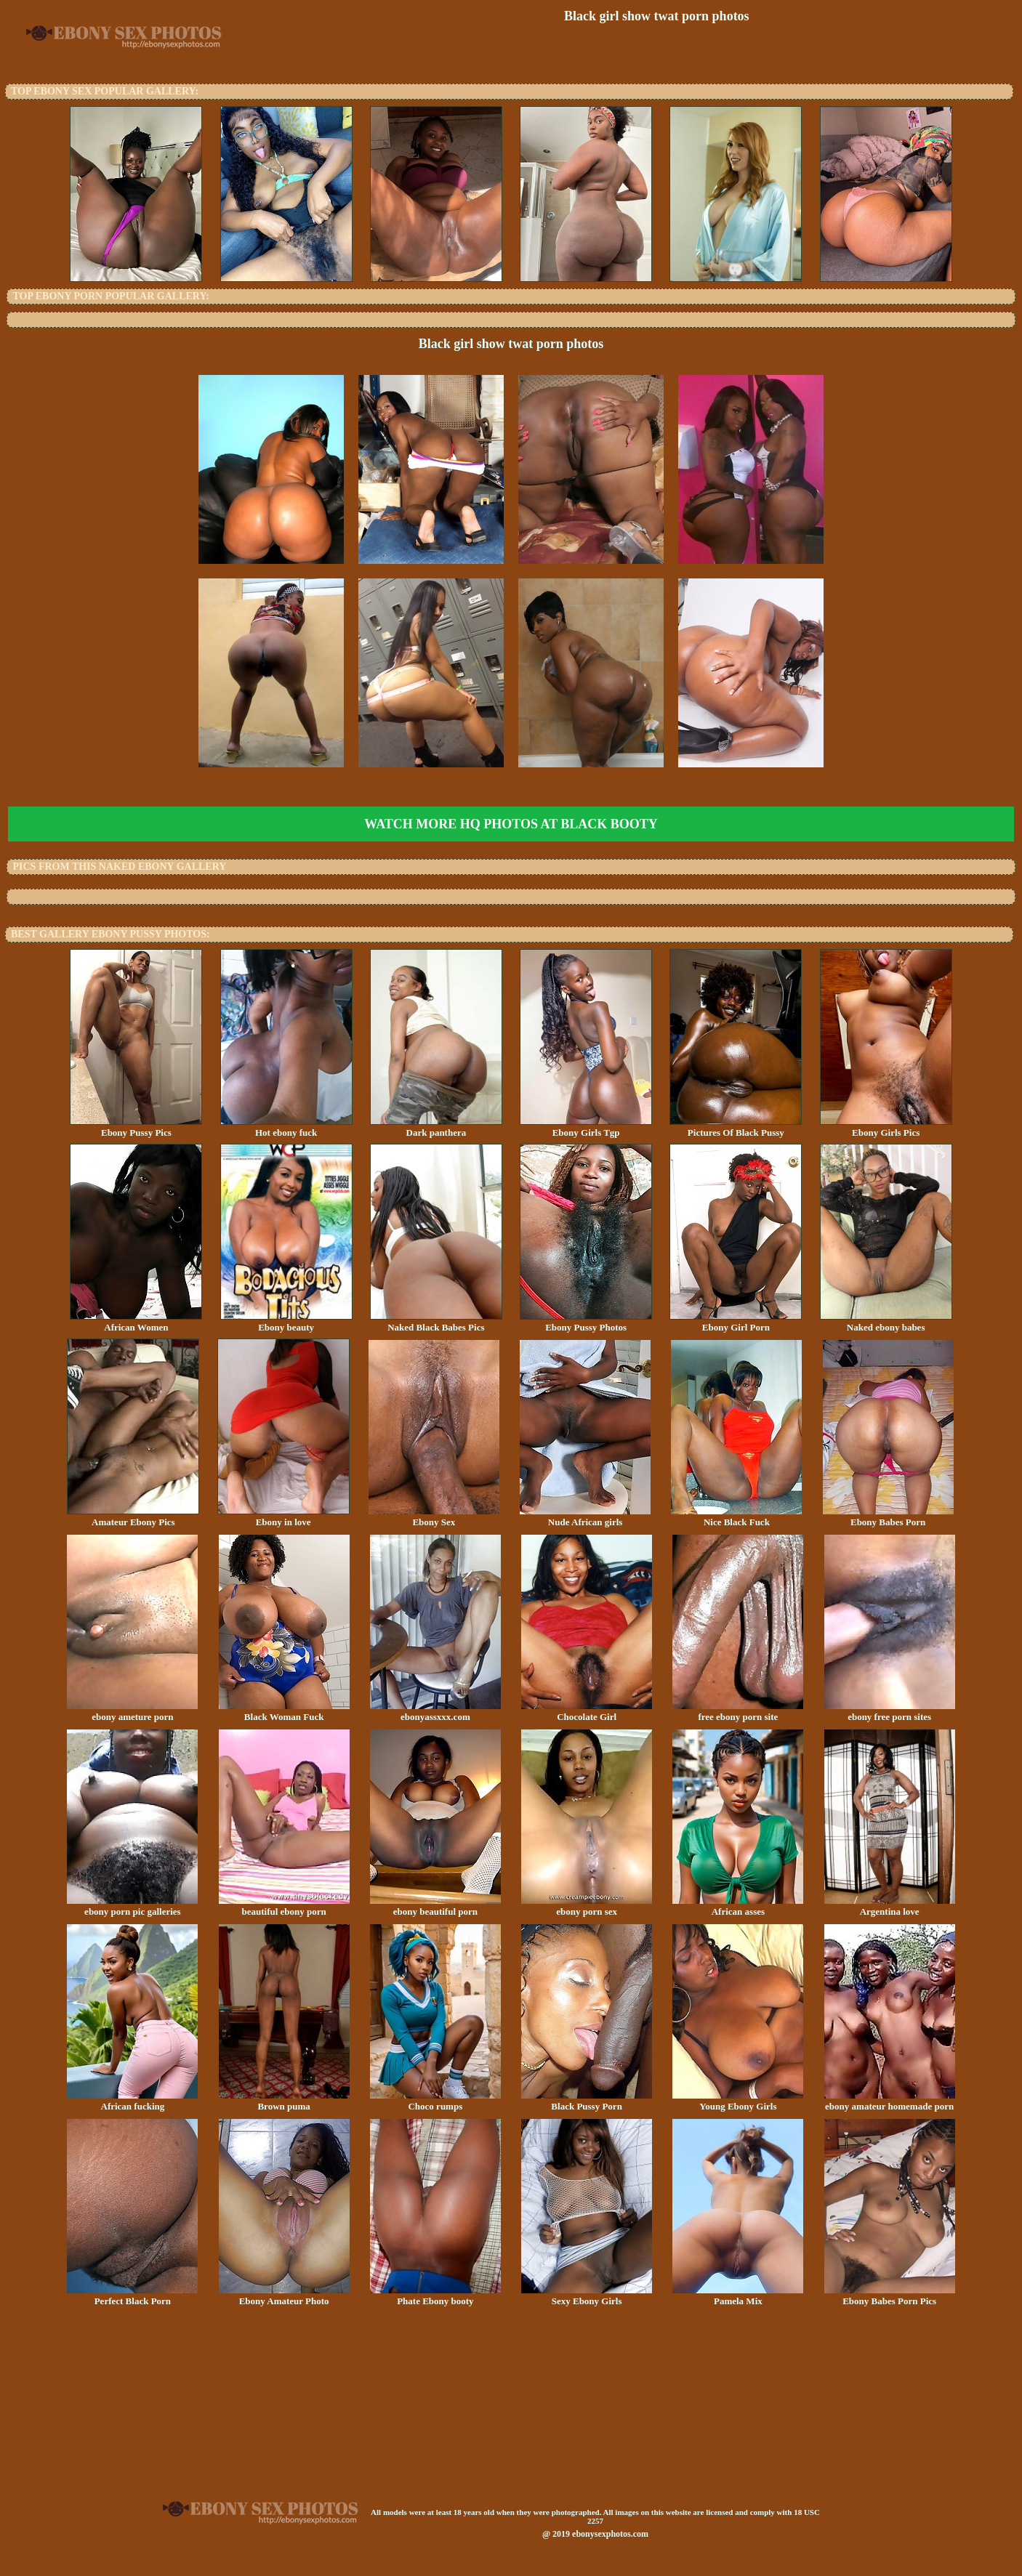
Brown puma (284, 2101)
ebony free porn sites (889, 1712)
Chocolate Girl (586, 1712)
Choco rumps (435, 2101)
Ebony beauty (286, 1322)
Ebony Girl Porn (735, 1322)
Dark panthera (436, 1128)
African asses (737, 1907)
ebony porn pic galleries (132, 1907)
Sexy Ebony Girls (586, 2296)
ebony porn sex (586, 1907)
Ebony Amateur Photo (284, 2296)
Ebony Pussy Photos (586, 1322)
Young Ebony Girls (737, 2101)
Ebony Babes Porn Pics (889, 2296)
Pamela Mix (737, 2296)
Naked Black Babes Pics (436, 1322)
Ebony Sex (434, 1517)
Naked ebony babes (886, 1322)
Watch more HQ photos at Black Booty (511, 824)
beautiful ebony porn (284, 1907)
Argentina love (889, 1907)
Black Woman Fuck (284, 1712)
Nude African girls (585, 1517)
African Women (136, 1322)
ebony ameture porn (132, 1712)
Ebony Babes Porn (888, 1517)
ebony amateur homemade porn (889, 2101)
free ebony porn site (737, 1712)
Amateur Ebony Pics (133, 1517)
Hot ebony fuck (286, 1128)
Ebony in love (283, 1517)
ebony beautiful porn (435, 1907)
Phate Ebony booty (435, 2296)
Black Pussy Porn (586, 2101)
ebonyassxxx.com (435, 1712)
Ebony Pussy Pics (136, 1128)
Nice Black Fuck (736, 1517)
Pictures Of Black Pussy (735, 1128)
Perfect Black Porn (132, 2296)
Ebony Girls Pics (886, 1128)
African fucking (132, 2101)
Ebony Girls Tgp (586, 1128)
